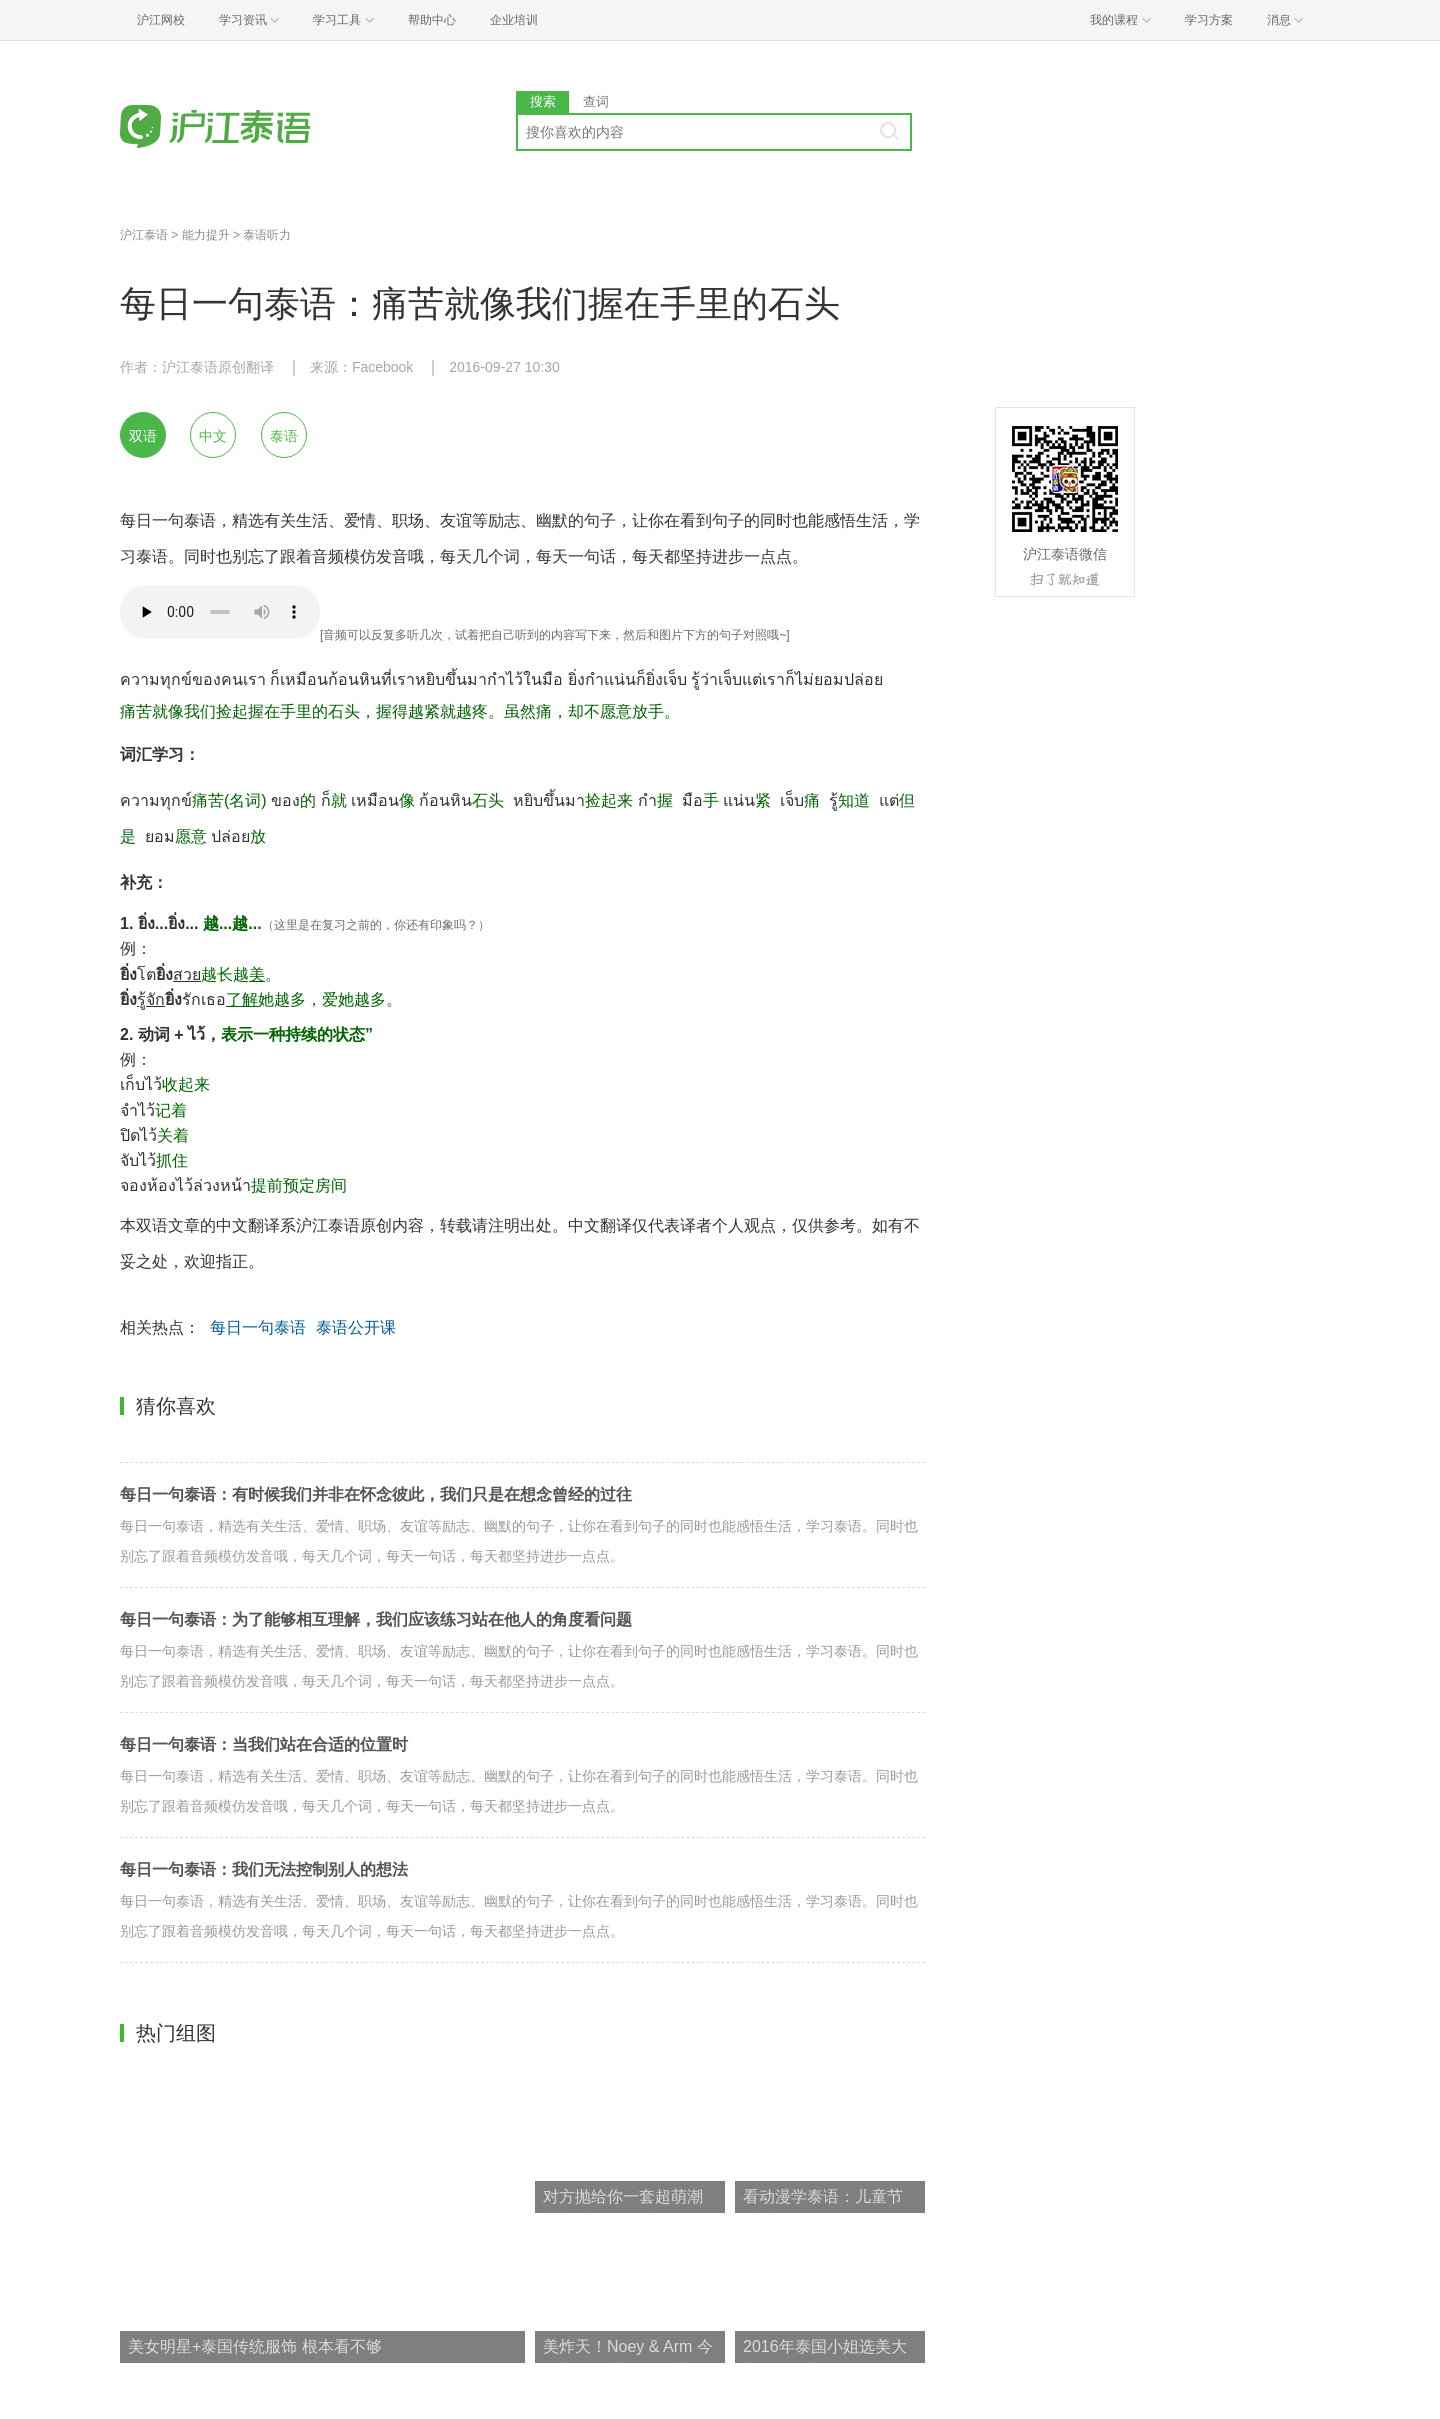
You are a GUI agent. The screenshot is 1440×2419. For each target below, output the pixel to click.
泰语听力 (267, 235)
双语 (143, 436)
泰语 (284, 436)
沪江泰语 (144, 235)
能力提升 (206, 235)
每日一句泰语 (258, 1327)
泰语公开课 (356, 1327)
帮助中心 (432, 20)
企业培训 (514, 20)
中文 (213, 436)
